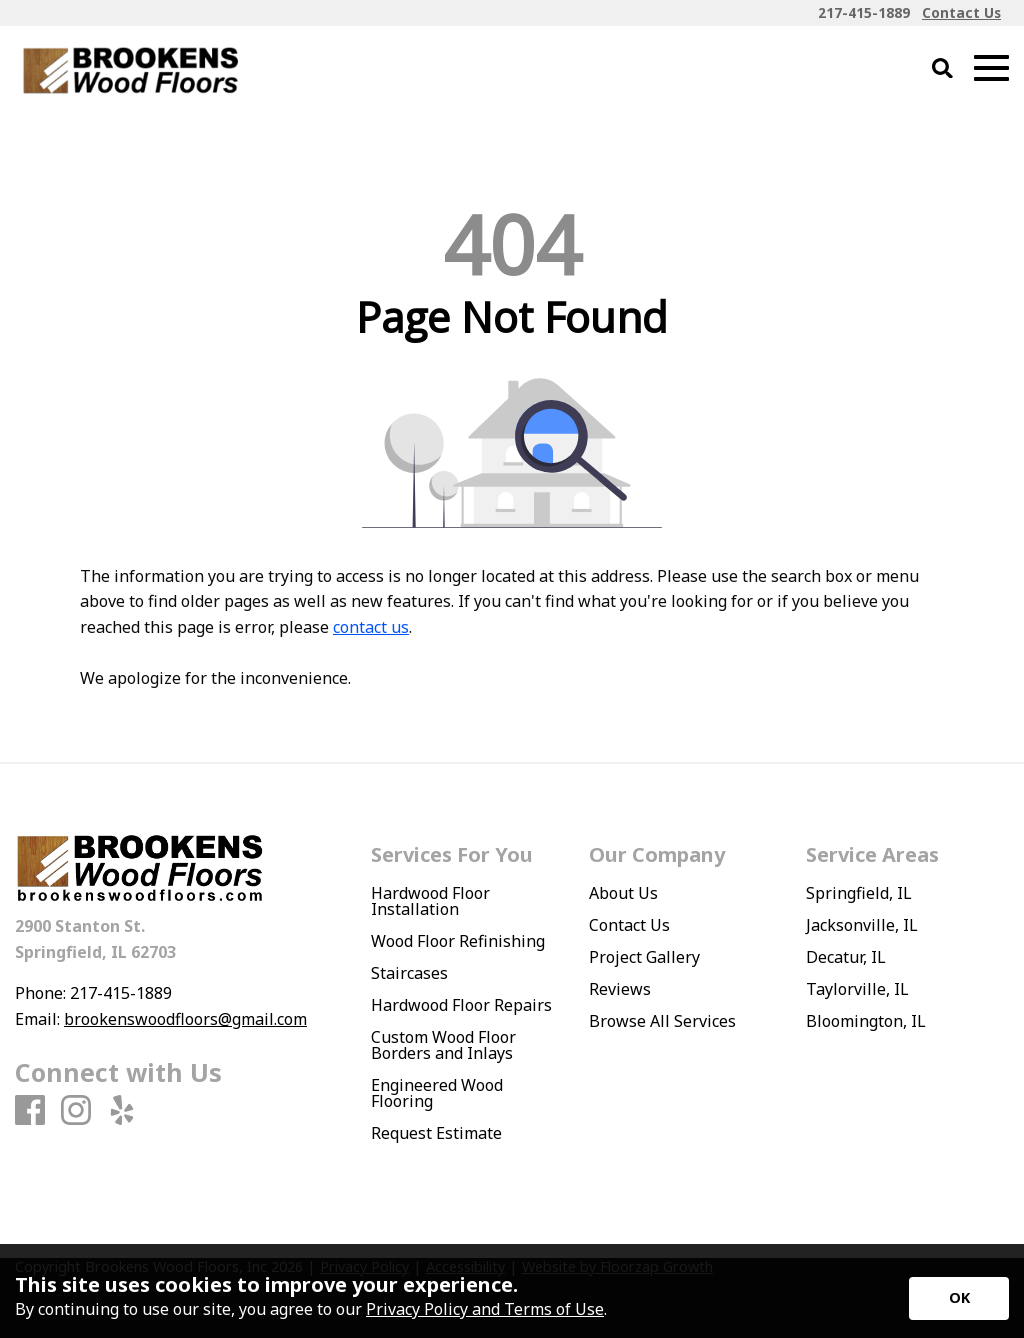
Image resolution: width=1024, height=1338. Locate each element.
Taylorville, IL (857, 989)
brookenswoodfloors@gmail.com (185, 1019)
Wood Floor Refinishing (458, 941)
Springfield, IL (859, 893)
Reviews (620, 989)
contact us (371, 627)
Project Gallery (644, 957)
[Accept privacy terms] (959, 1298)
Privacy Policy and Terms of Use (485, 1309)
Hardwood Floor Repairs (461, 1005)
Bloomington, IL (866, 1021)
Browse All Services (662, 1021)
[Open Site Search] (942, 69)
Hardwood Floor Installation (430, 901)
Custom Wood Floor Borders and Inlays (443, 1045)
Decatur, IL (846, 957)
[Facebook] (30, 1111)
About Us (623, 893)
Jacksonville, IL (862, 925)
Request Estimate (436, 1133)
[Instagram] (76, 1111)
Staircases (409, 973)
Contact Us (629, 925)
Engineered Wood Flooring (437, 1093)
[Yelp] (122, 1111)
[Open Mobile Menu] (991, 68)
